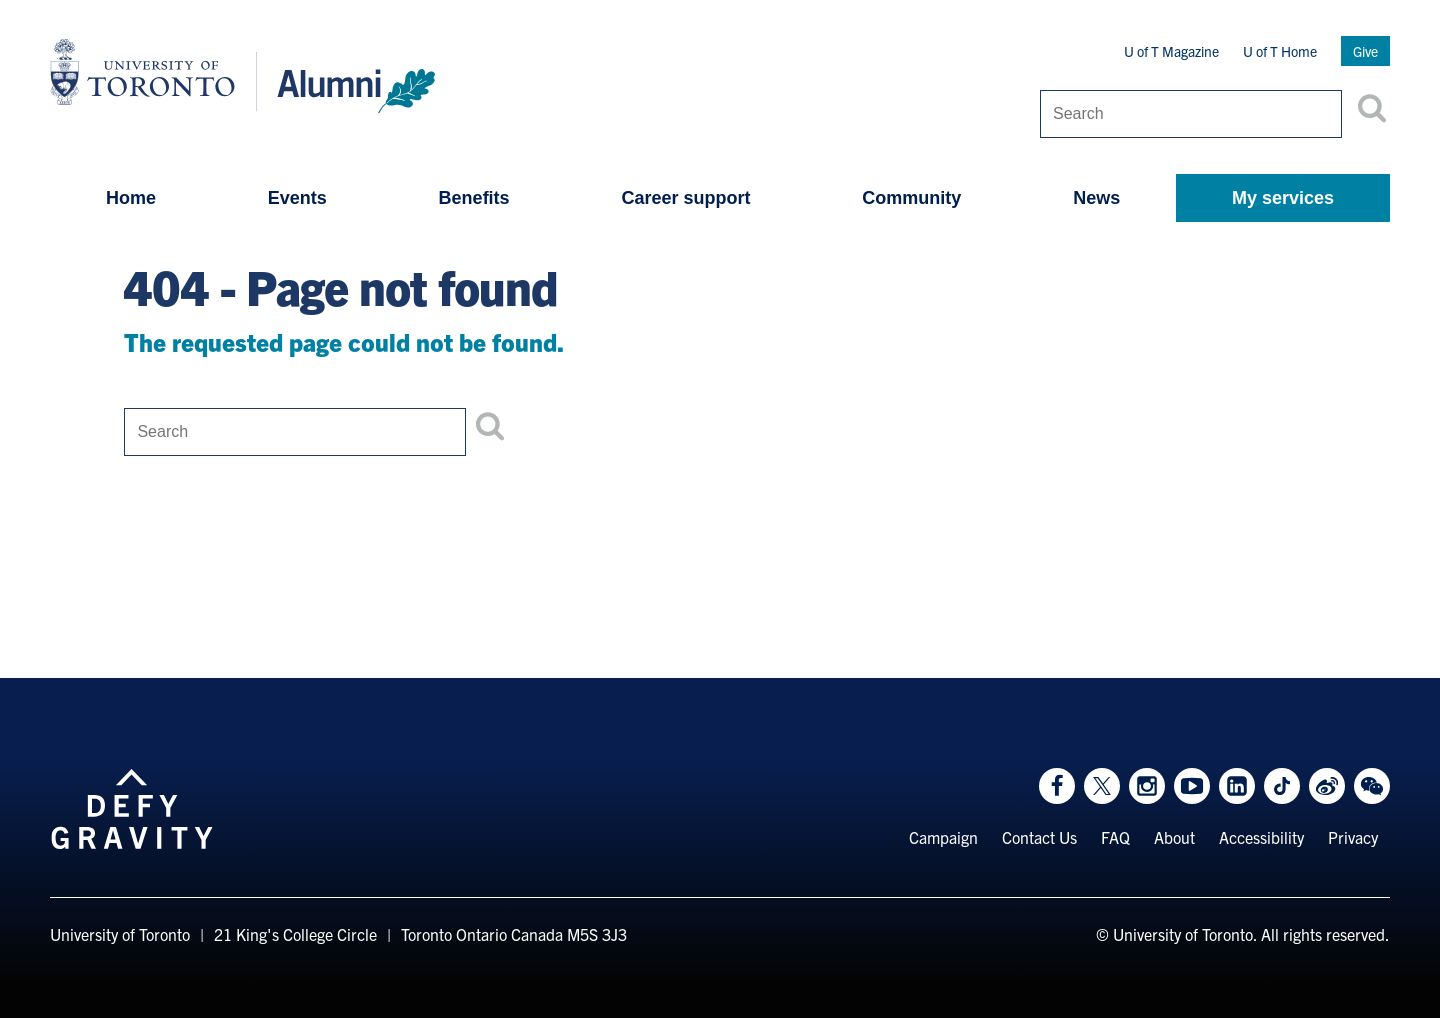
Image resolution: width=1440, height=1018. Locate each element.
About (1174, 837)
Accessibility (1261, 837)
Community (911, 198)
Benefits (474, 198)
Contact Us (1039, 837)
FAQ (1115, 837)
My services (1283, 198)
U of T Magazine (1171, 51)
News (1096, 198)
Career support (685, 198)
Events (297, 198)
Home (131, 198)
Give (1365, 51)
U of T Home (1280, 51)
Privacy (1353, 837)
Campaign (943, 837)
